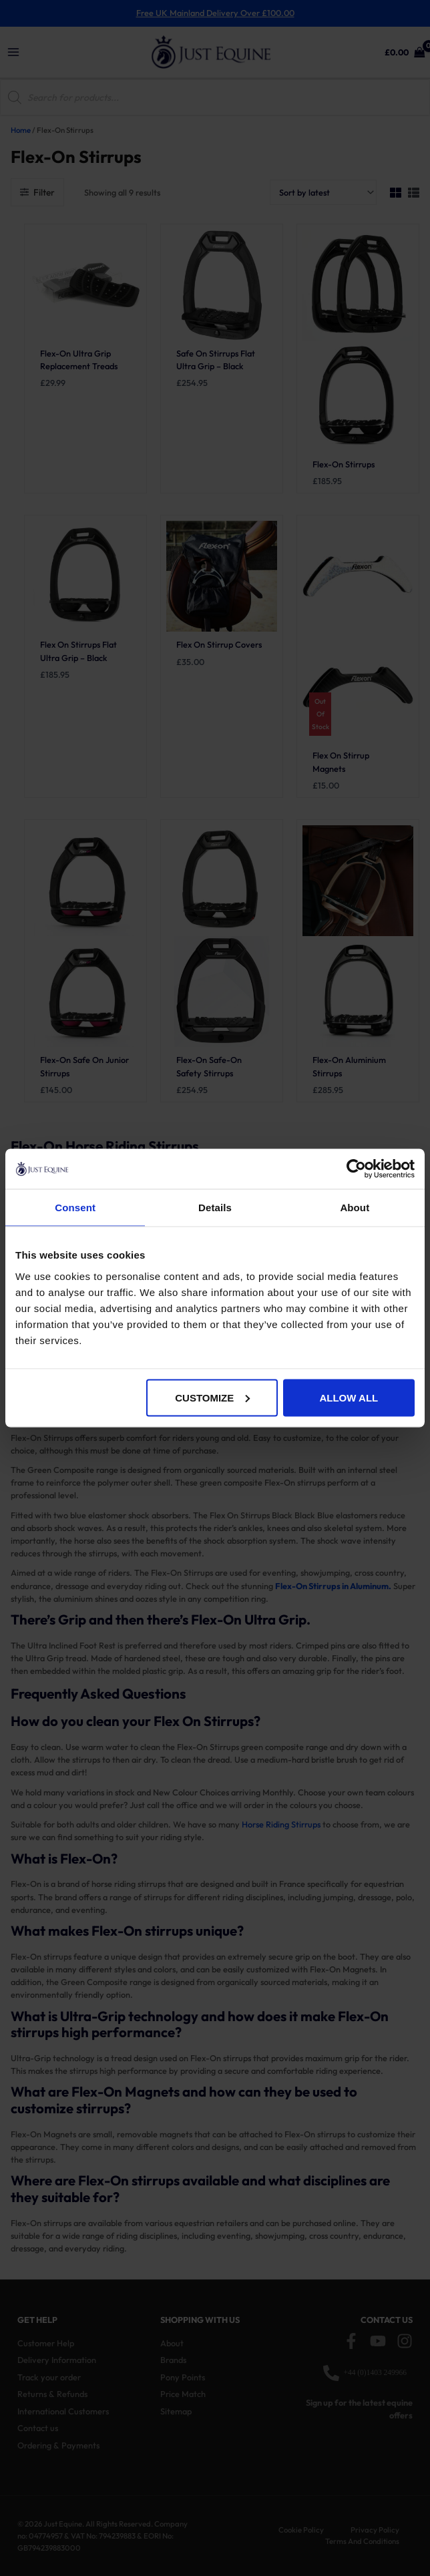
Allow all (348, 1397)
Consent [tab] (75, 1207)
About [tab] (354, 1207)
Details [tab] (215, 1207)
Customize (212, 1397)
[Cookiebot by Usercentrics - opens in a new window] (356, 1169)
